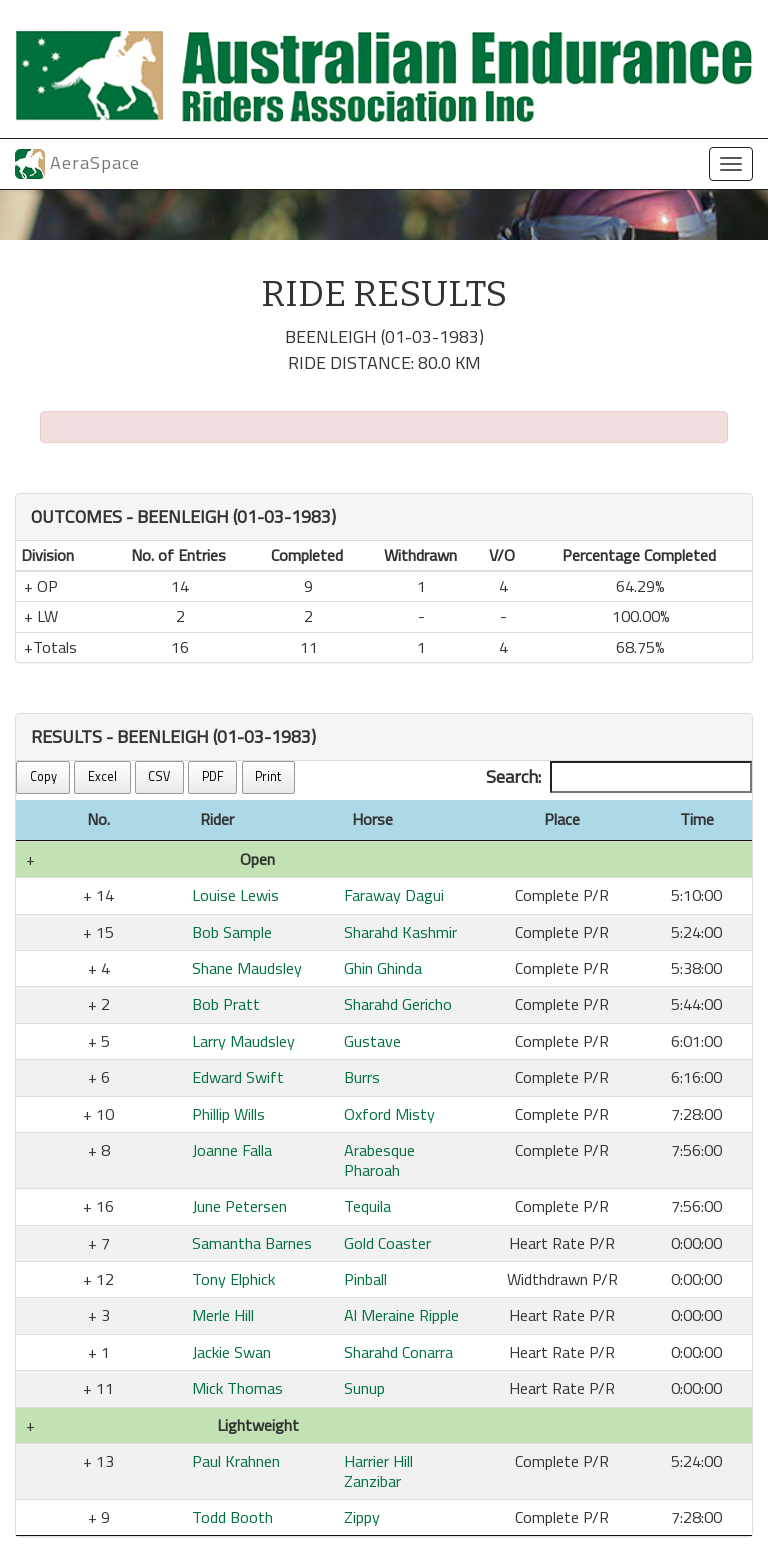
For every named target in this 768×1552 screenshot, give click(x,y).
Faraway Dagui (394, 895)
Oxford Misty (389, 1114)
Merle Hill (223, 1315)
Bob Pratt (226, 1004)
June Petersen (239, 1206)
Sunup (364, 1388)
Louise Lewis (235, 895)
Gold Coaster (387, 1243)
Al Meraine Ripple (401, 1315)
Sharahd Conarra (398, 1352)
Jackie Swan (231, 1352)
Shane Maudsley (247, 968)
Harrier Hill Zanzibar (378, 1470)
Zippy (362, 1517)
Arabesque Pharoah (379, 1159)
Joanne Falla (232, 1150)
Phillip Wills (228, 1114)
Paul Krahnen (236, 1461)
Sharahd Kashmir (400, 932)
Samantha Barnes (252, 1243)
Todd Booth (232, 1517)
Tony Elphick (233, 1279)
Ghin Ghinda (383, 968)
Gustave (372, 1041)
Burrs (362, 1077)
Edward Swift (238, 1077)
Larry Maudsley (243, 1041)
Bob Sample (232, 932)
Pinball (365, 1279)
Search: (619, 777)
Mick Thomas (237, 1388)
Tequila (367, 1206)
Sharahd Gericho (398, 1004)
